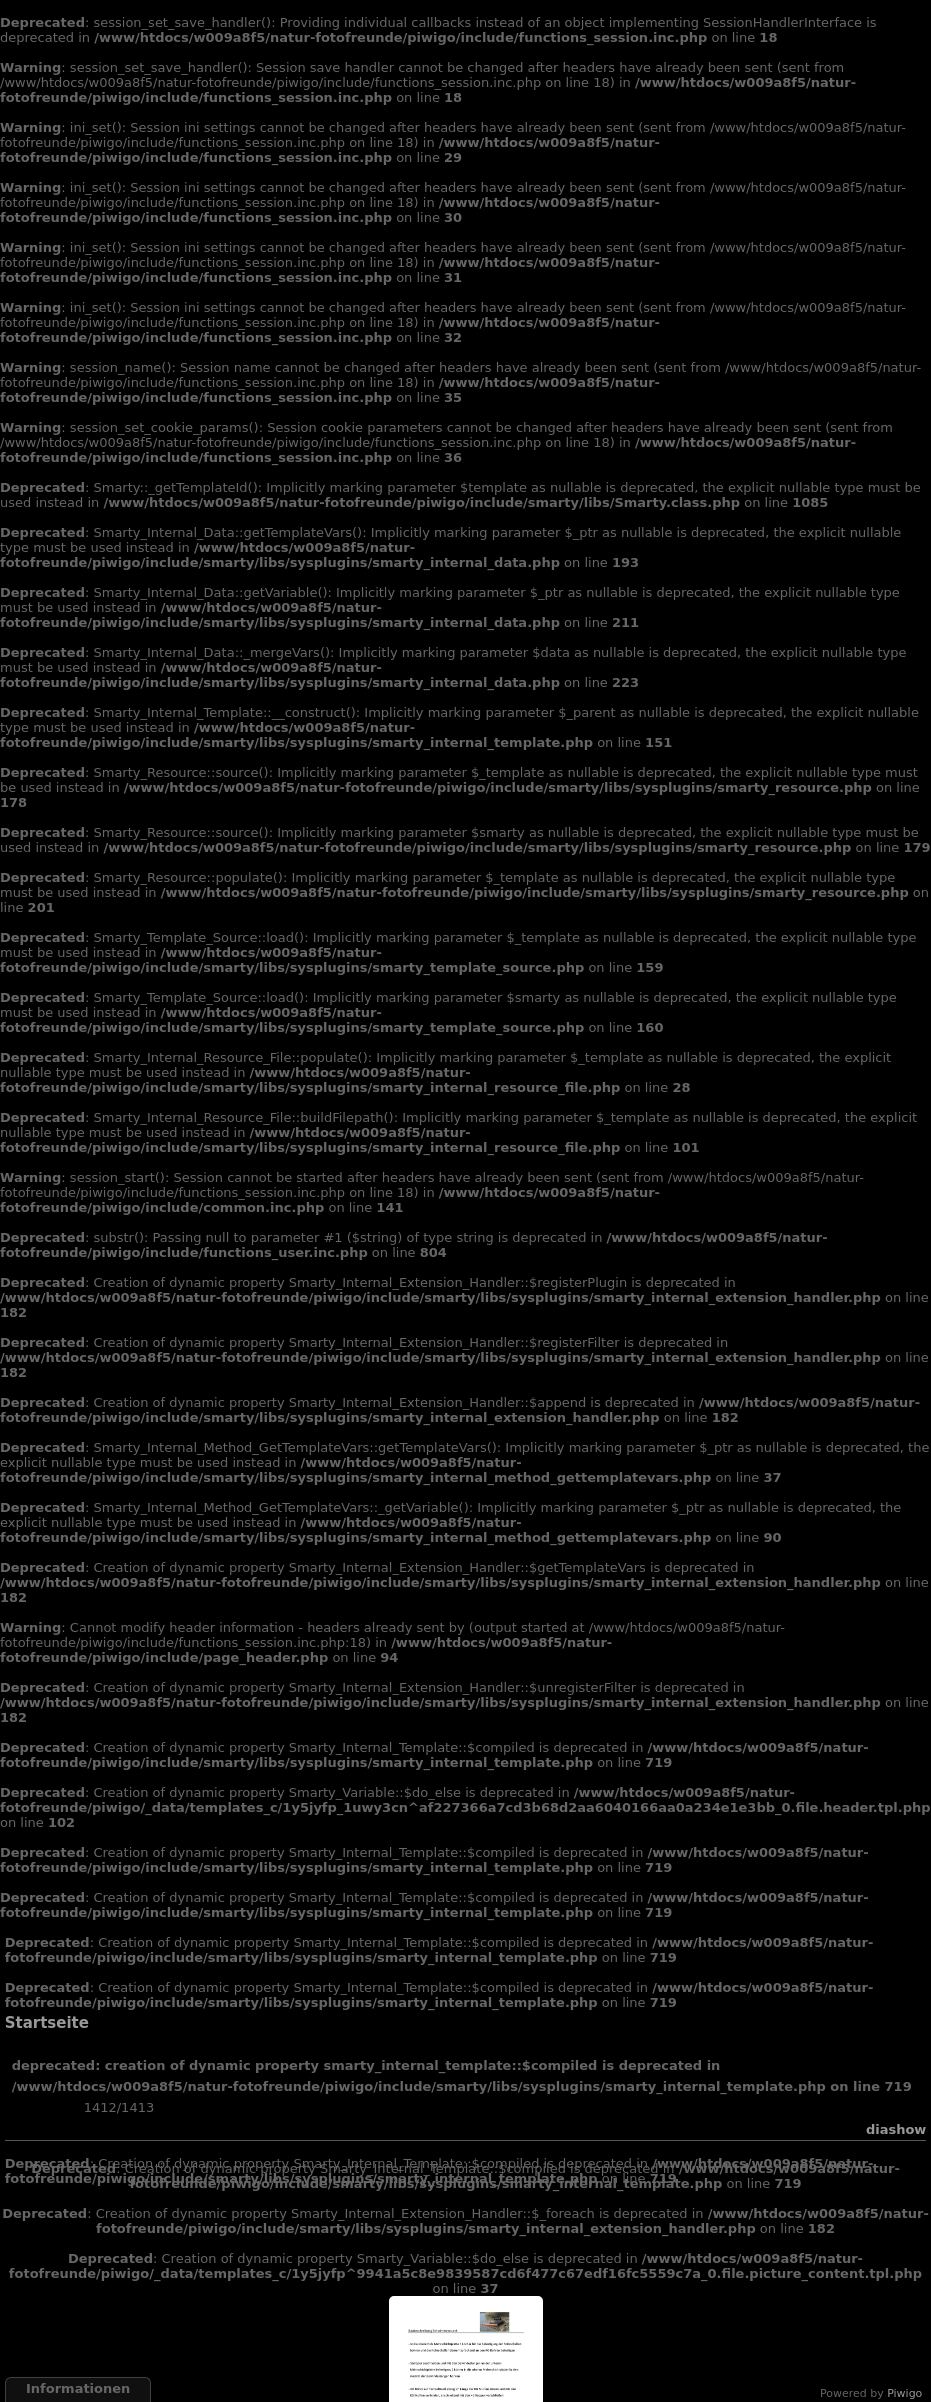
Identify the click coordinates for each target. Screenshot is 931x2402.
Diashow (896, 2129)
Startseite (47, 2023)
